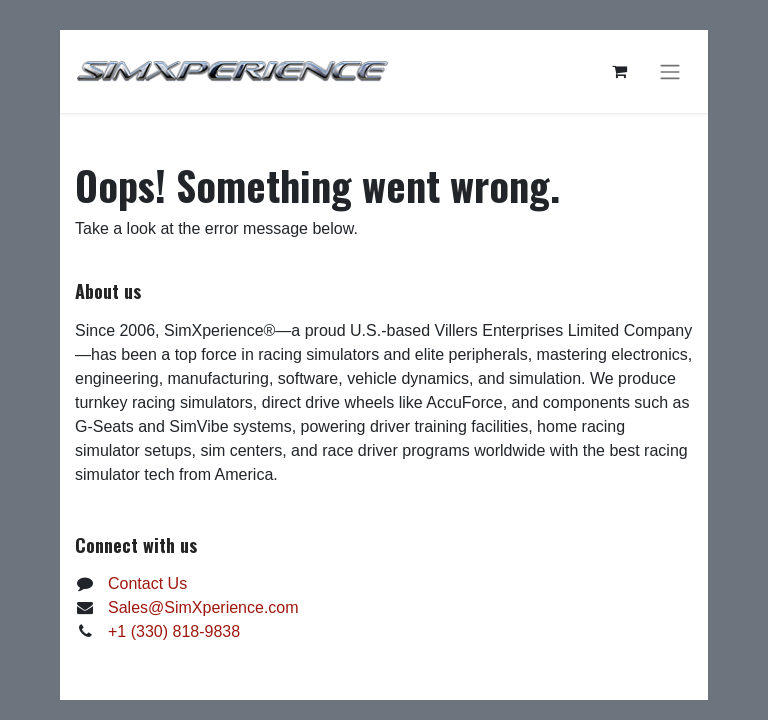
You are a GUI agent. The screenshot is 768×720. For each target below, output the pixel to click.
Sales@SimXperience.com (203, 607)
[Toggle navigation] (670, 71)
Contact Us (147, 583)
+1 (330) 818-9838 (174, 631)
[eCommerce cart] (619, 71)
